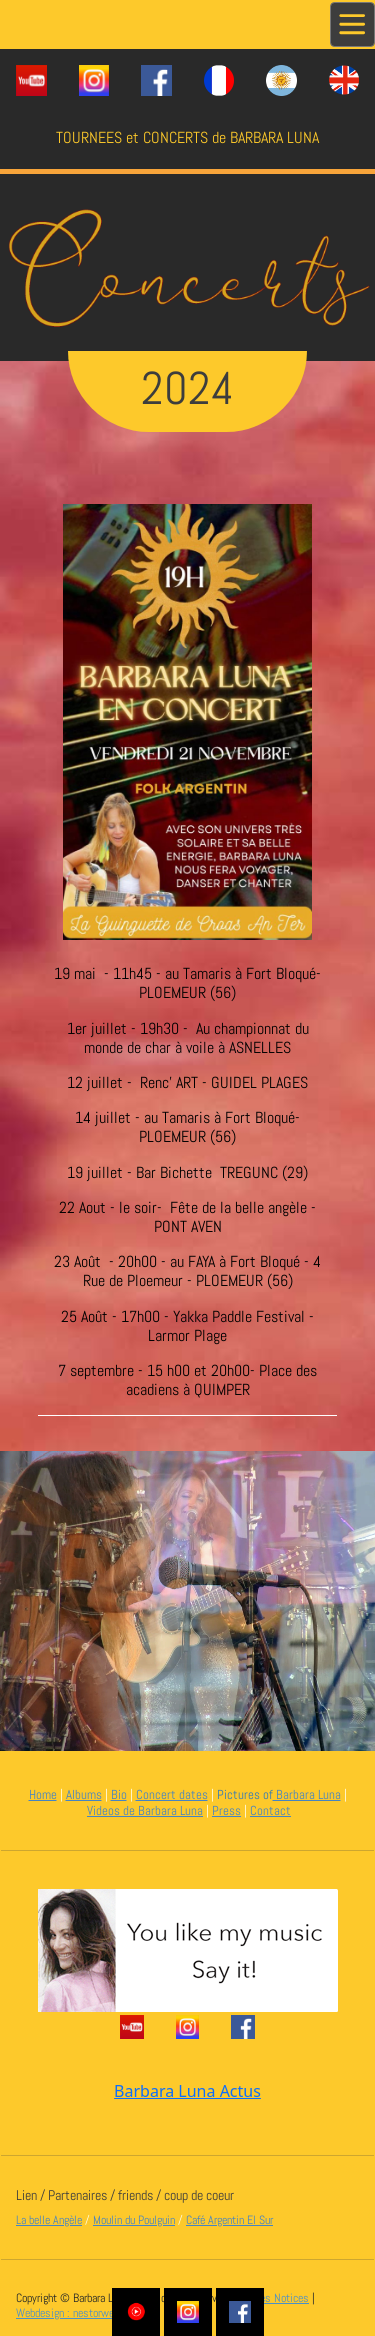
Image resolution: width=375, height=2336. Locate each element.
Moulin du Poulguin (134, 2220)
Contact (270, 1810)
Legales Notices (273, 2298)
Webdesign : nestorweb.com (78, 2313)
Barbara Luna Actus (187, 2091)
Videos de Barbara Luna (145, 1810)
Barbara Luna (307, 1794)
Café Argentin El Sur (229, 2220)
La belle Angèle (49, 2220)
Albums (84, 1794)
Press (226, 1810)
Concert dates (172, 1794)
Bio (119, 1794)
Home (43, 1794)
